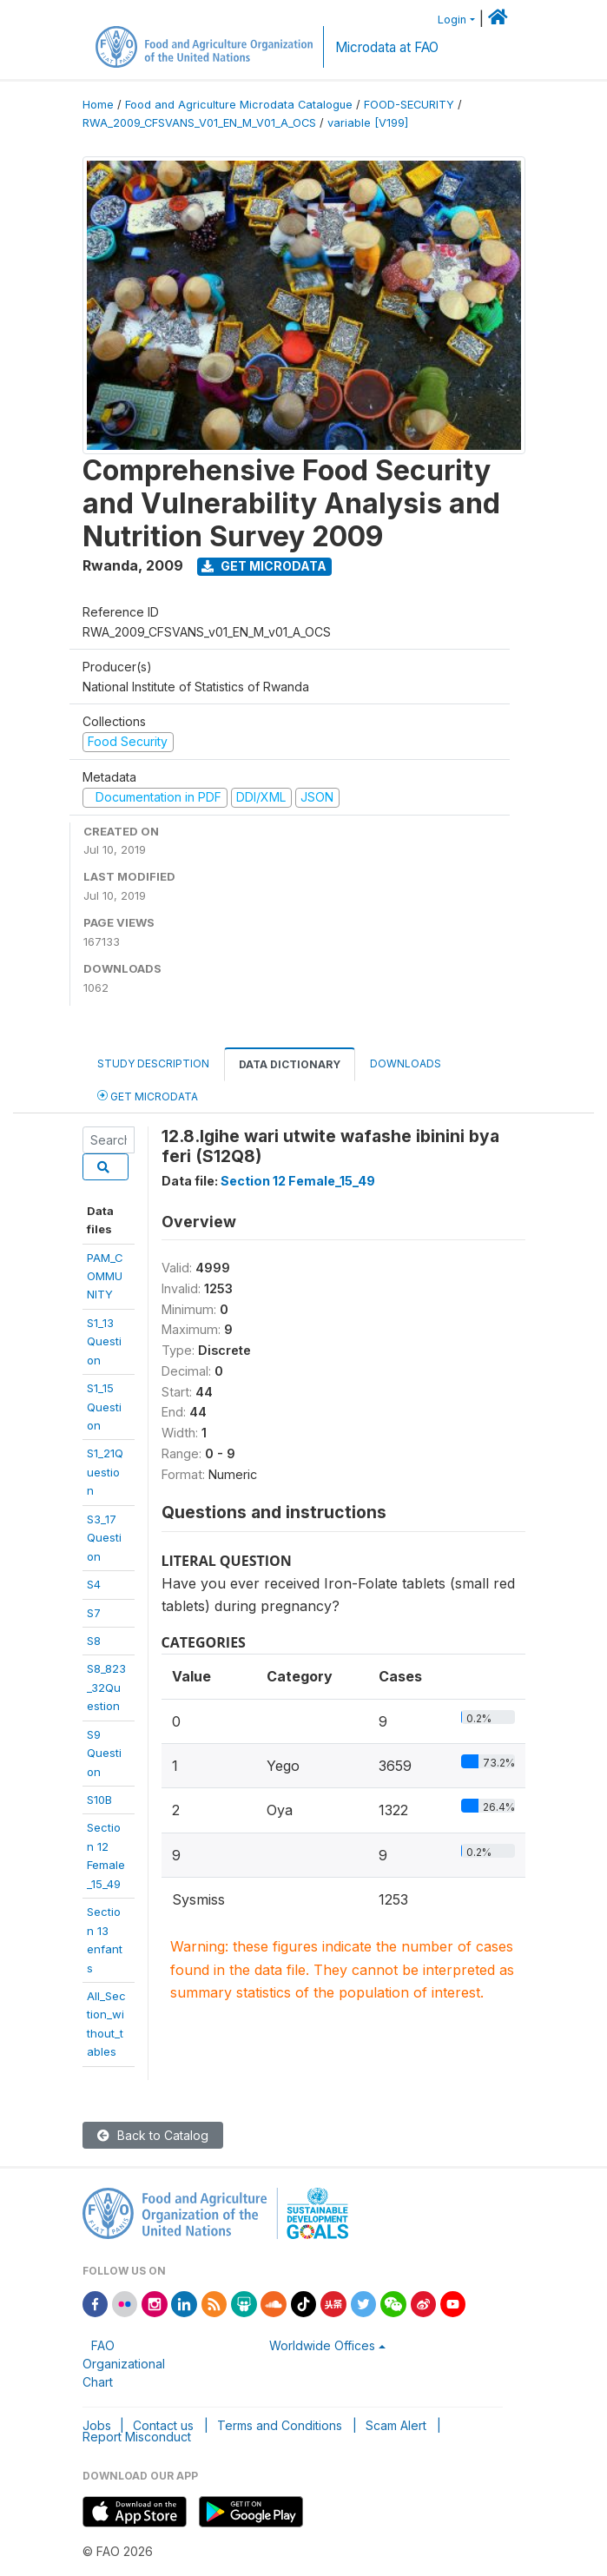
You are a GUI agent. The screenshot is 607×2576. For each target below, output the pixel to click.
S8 (94, 1641)
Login (452, 19)
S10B (99, 1800)
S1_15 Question (104, 1406)
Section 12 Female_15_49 (298, 1180)
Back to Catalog (152, 2135)
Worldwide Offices (322, 2345)
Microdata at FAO (387, 47)
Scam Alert (396, 2425)
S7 (94, 1613)
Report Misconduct (136, 2436)
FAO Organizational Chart (123, 2363)
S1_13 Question (104, 1341)
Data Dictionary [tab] (289, 1064)
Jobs (96, 2425)
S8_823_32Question (106, 1687)
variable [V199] (367, 122)
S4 (94, 1584)
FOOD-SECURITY (409, 104)
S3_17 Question (104, 1537)
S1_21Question (105, 1471)
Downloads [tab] (405, 1063)
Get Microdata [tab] (147, 1095)
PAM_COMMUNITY (105, 1276)
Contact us (163, 2425)
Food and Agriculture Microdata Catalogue (239, 104)
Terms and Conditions (279, 2425)
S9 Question (104, 1753)
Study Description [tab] (153, 1063)
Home (98, 104)
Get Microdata (264, 565)
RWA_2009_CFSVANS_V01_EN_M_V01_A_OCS (199, 122)
